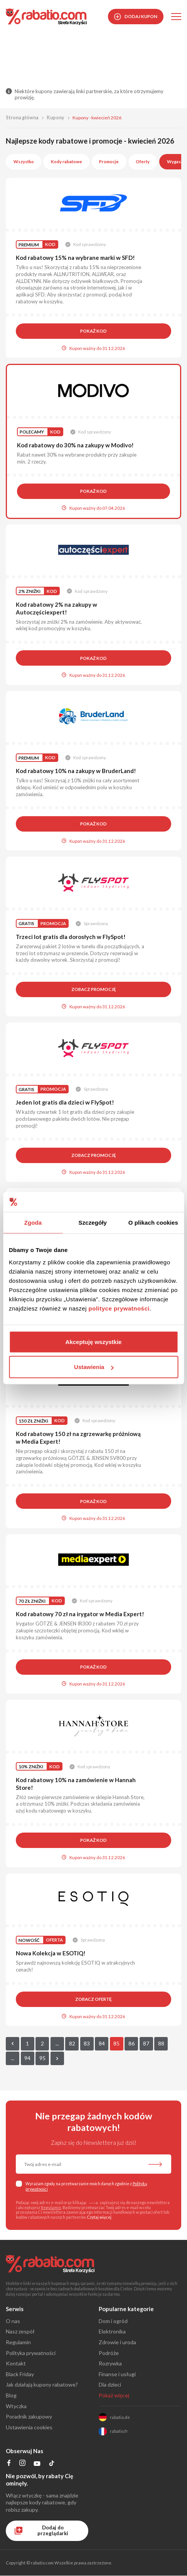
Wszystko (23, 161)
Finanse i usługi (117, 2374)
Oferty (143, 161)
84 (102, 2043)
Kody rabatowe (66, 161)
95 (42, 2058)
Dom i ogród (113, 2321)
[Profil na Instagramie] (22, 2464)
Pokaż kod (93, 330)
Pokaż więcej (114, 2395)
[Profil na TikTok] (51, 2465)
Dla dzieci (110, 2384)
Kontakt (16, 2363)
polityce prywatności (119, 1308)
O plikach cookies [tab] (153, 1222)
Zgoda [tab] (33, 1222)
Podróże (109, 2353)
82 (72, 2043)
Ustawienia (93, 1367)
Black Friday (20, 2374)
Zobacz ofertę (93, 1999)
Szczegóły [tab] (93, 1222)
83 (87, 2043)
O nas (13, 2321)
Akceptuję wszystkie (94, 1341)
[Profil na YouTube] (37, 2465)
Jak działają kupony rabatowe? (42, 2384)
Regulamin (51, 2207)
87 (146, 2043)
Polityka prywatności (31, 2353)
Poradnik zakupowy (29, 2416)
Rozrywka (110, 2363)
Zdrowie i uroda (117, 2342)
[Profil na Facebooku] (9, 2464)
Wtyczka (16, 2406)
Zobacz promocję (93, 989)
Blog (11, 2395)
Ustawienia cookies (29, 2427)
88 (161, 2043)
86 (131, 2043)
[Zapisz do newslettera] (155, 2165)
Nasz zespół (20, 2331)
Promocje (109, 161)
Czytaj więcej (99, 2217)
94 (27, 2058)
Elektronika (112, 2331)
